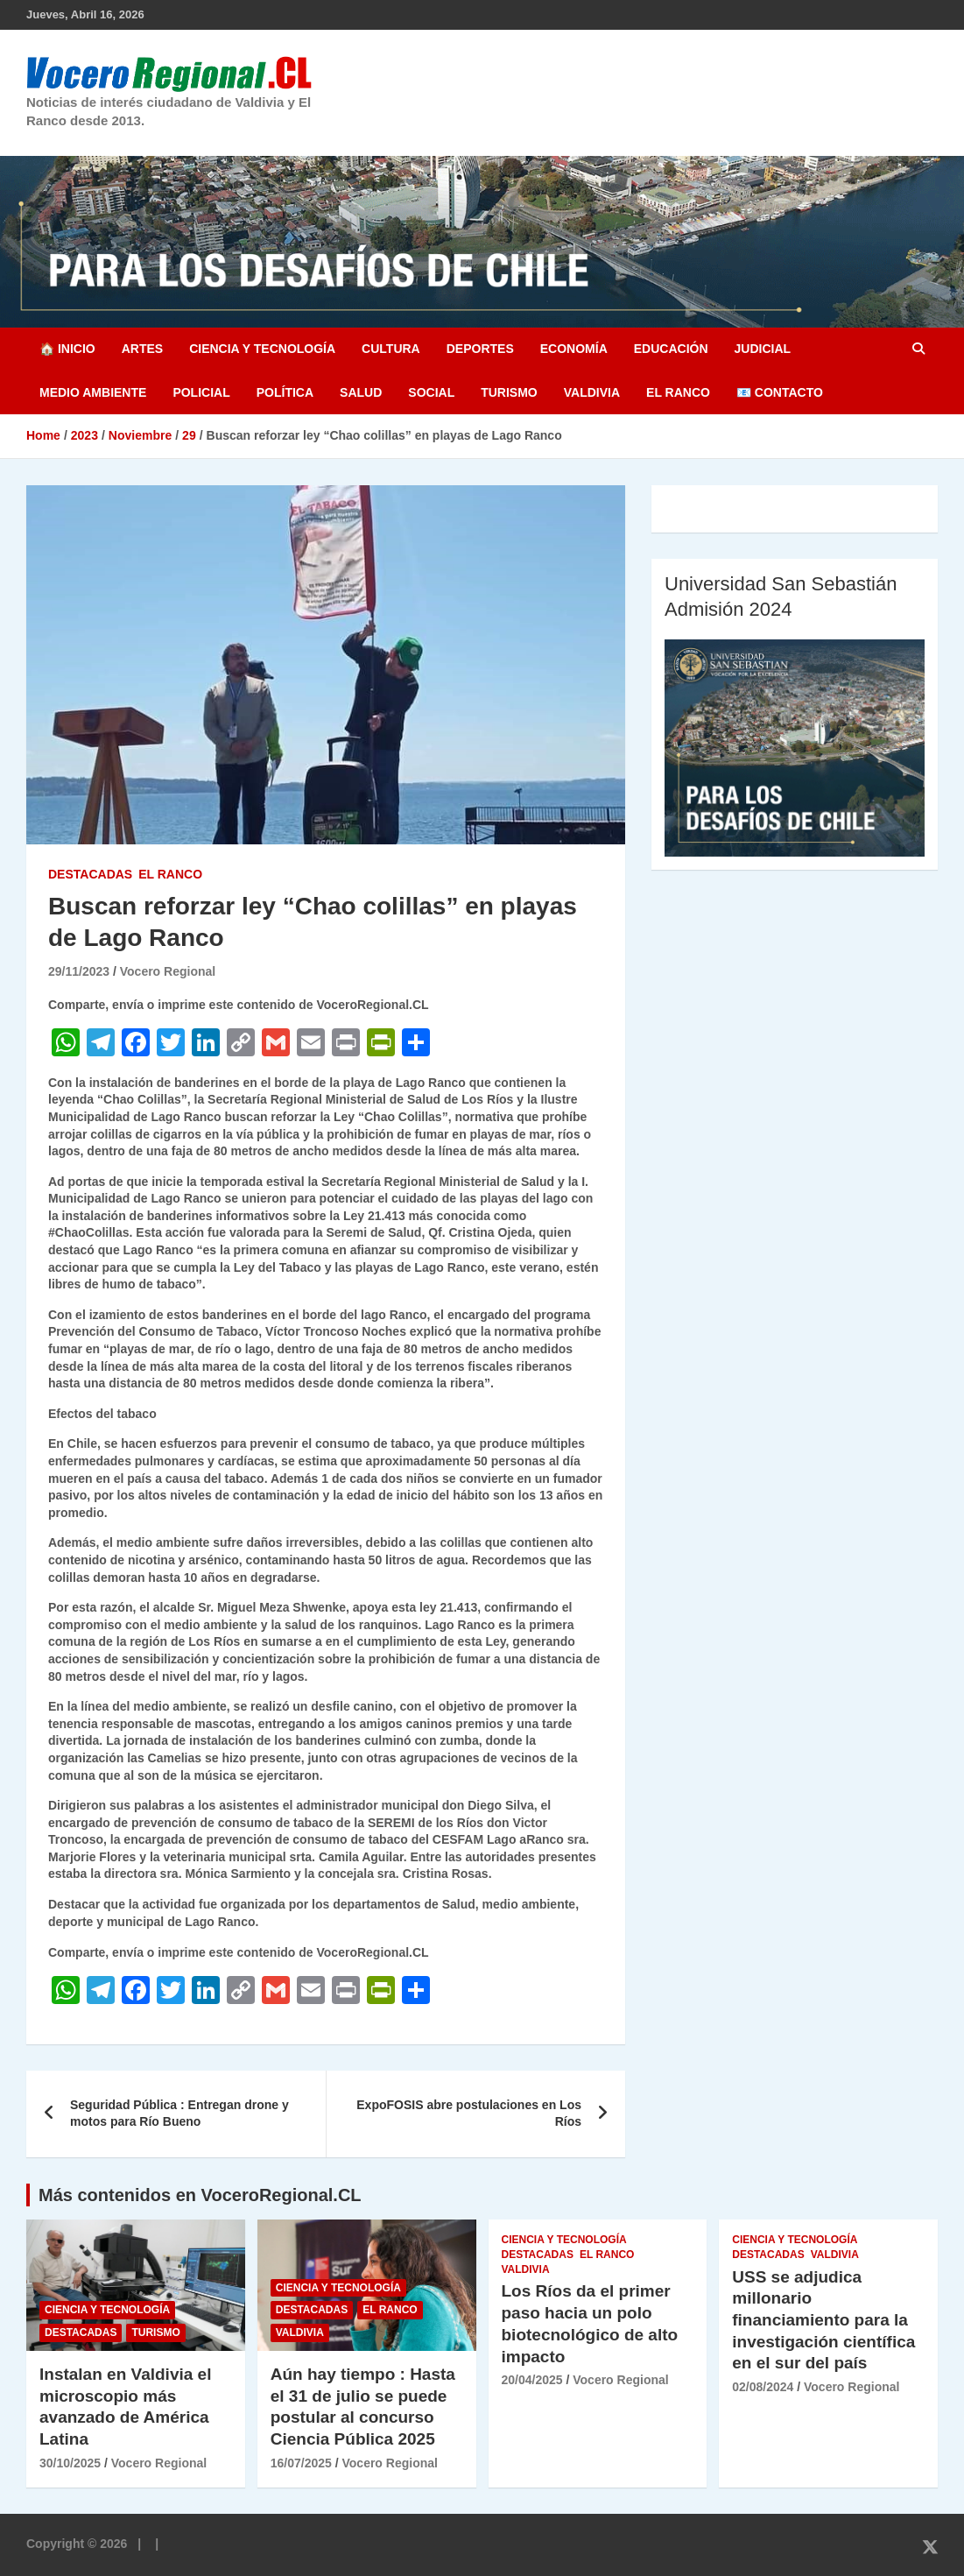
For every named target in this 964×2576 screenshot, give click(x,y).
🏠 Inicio (67, 349)
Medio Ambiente (92, 392)
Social (431, 392)
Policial (200, 392)
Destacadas (90, 874)
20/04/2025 (532, 2380)
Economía (574, 349)
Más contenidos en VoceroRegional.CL (200, 2195)
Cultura (391, 349)
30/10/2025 (70, 2463)
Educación (671, 349)
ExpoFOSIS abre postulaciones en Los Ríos (468, 2113)
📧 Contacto (779, 392)
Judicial (763, 349)
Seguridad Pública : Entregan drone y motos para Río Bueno (179, 2113)
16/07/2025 (301, 2463)
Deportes (480, 349)
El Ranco (678, 392)
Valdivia (592, 392)
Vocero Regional (167, 971)
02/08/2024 (762, 2387)
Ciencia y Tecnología (262, 349)
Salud (361, 392)
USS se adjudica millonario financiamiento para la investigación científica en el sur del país (823, 2320)
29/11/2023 (78, 971)
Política (285, 392)
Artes (142, 349)
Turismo (509, 392)
